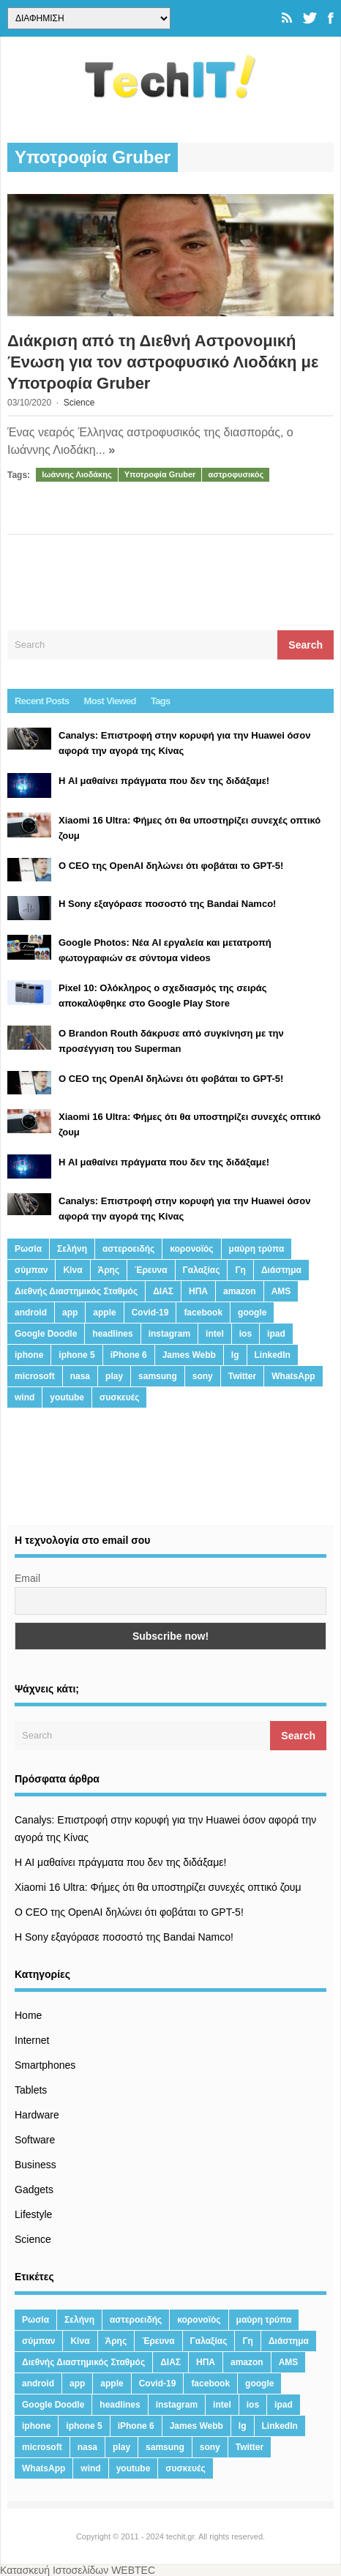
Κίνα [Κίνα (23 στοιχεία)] (72, 1270)
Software (35, 2140)
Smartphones (45, 2065)
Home (28, 2015)
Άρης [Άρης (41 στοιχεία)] (109, 1270)
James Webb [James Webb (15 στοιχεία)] (189, 1355)
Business (35, 2164)
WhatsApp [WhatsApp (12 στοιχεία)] (293, 1376)
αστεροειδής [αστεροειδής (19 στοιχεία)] (128, 1249)
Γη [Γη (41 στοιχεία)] (240, 1270)
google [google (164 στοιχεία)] (252, 1312)
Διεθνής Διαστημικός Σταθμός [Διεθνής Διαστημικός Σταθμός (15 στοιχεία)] (76, 1291)
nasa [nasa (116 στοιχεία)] (80, 1376)
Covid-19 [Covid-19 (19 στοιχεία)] (150, 1312)
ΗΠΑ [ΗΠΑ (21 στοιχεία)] (198, 1291)
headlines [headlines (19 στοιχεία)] (112, 1334)
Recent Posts (42, 700)
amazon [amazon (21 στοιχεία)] (239, 1291)
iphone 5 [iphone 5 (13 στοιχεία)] (76, 1355)
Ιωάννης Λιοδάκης (77, 474)
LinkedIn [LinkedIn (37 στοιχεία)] (273, 1355)
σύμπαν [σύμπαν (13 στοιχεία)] (31, 1270)
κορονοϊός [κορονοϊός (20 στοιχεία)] (191, 1249)
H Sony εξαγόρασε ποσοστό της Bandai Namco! (124, 1937)
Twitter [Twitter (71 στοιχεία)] (242, 1376)
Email (27, 1578)
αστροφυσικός (235, 474)
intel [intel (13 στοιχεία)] (215, 1334)
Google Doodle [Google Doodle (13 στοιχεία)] (46, 1334)
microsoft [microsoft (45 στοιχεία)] (35, 1376)
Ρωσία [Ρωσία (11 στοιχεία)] (28, 1249)
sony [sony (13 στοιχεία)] (202, 1376)
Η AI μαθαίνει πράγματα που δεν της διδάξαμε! (120, 1862)
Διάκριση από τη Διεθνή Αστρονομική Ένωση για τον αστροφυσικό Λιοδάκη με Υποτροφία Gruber (162, 362)
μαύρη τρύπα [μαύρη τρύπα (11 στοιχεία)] (257, 1249)
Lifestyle (33, 2214)
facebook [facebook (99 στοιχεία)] (203, 1312)
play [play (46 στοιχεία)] (114, 1376)
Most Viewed (110, 700)
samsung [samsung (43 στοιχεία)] (157, 1376)
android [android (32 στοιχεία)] (31, 1312)
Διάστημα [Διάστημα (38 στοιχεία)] (281, 1270)
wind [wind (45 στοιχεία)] (24, 1397)
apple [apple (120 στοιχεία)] (104, 1312)
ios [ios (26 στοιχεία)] (245, 1334)
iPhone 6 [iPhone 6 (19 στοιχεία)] (128, 1355)
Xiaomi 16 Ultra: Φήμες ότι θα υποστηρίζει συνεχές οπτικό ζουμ (158, 1887)
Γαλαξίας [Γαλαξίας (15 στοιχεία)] (201, 1270)
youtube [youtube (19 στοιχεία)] (67, 1397)
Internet (32, 2040)
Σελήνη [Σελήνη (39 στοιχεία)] (72, 1249)
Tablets (31, 2090)
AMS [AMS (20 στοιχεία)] (281, 1291)
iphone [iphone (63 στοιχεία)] (29, 1355)
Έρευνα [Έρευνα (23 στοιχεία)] (151, 1270)
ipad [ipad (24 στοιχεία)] (276, 1334)
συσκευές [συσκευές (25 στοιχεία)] (119, 1397)
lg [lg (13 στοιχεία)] (235, 1355)
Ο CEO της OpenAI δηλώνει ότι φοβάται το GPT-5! (129, 1912)
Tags (160, 700)
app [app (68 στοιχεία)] (70, 1312)
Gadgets (34, 2189)
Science (79, 402)
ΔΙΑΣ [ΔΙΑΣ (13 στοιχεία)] (163, 1291)
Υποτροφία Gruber (160, 474)
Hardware (37, 2115)
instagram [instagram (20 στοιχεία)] (169, 1334)
